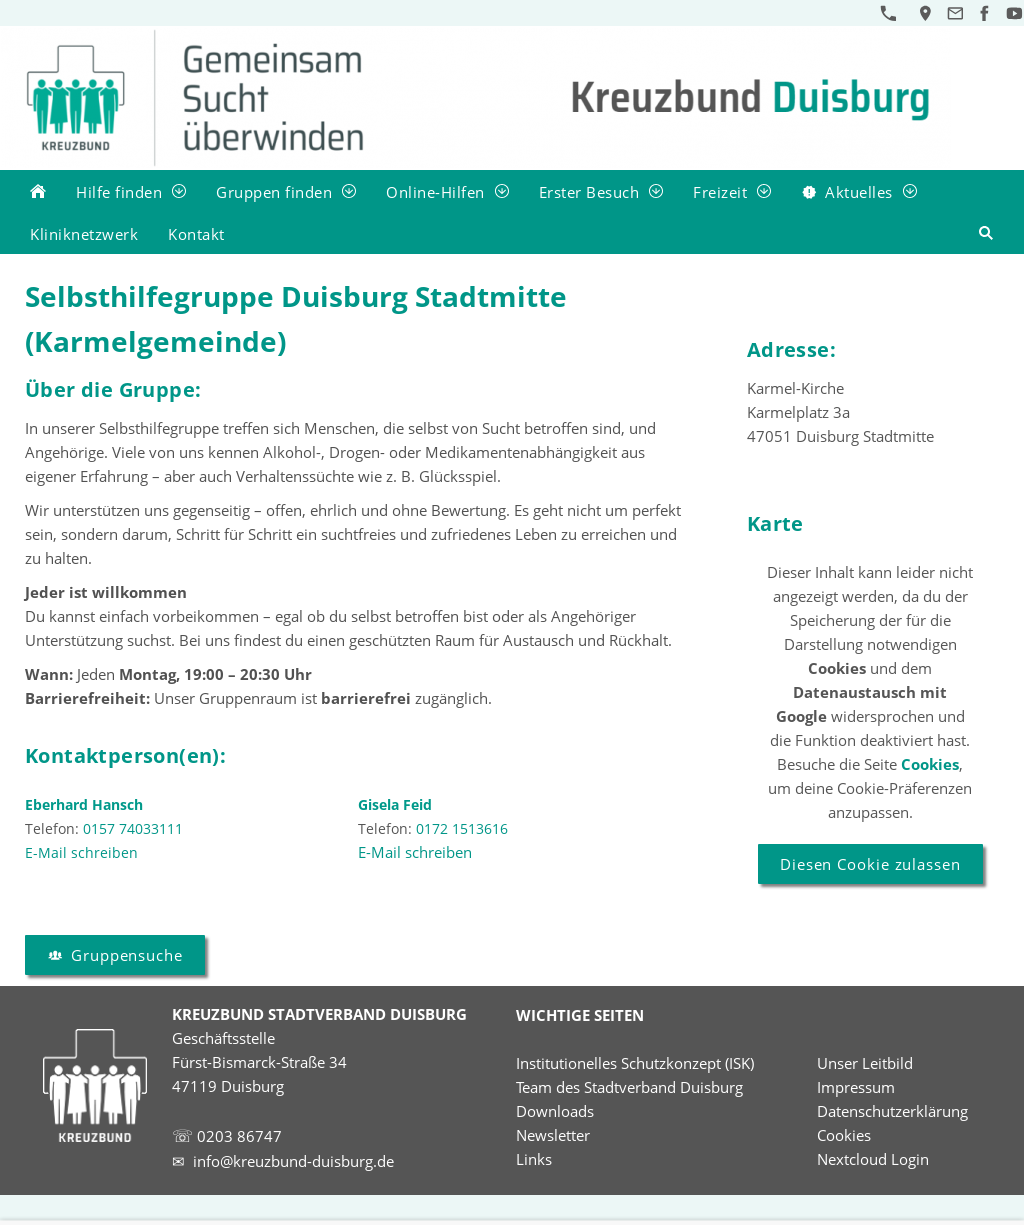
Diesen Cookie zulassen (870, 864)
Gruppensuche (115, 955)
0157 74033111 (133, 828)
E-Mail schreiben (415, 852)
